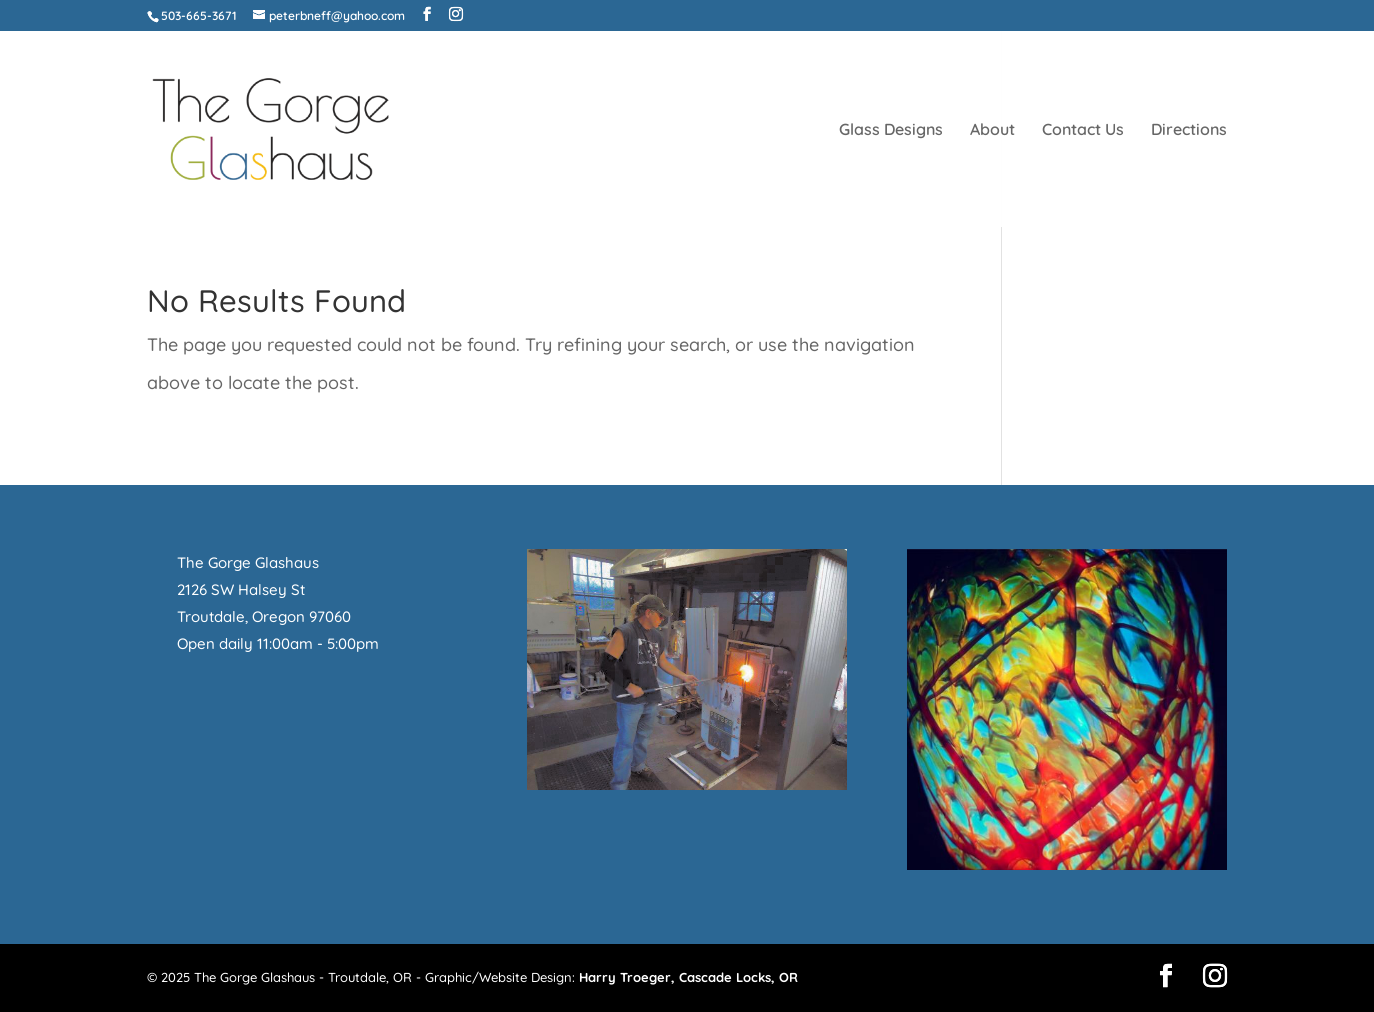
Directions (1189, 130)
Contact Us (1083, 130)
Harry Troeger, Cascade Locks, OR (688, 977)
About (992, 130)
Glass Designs (891, 130)
